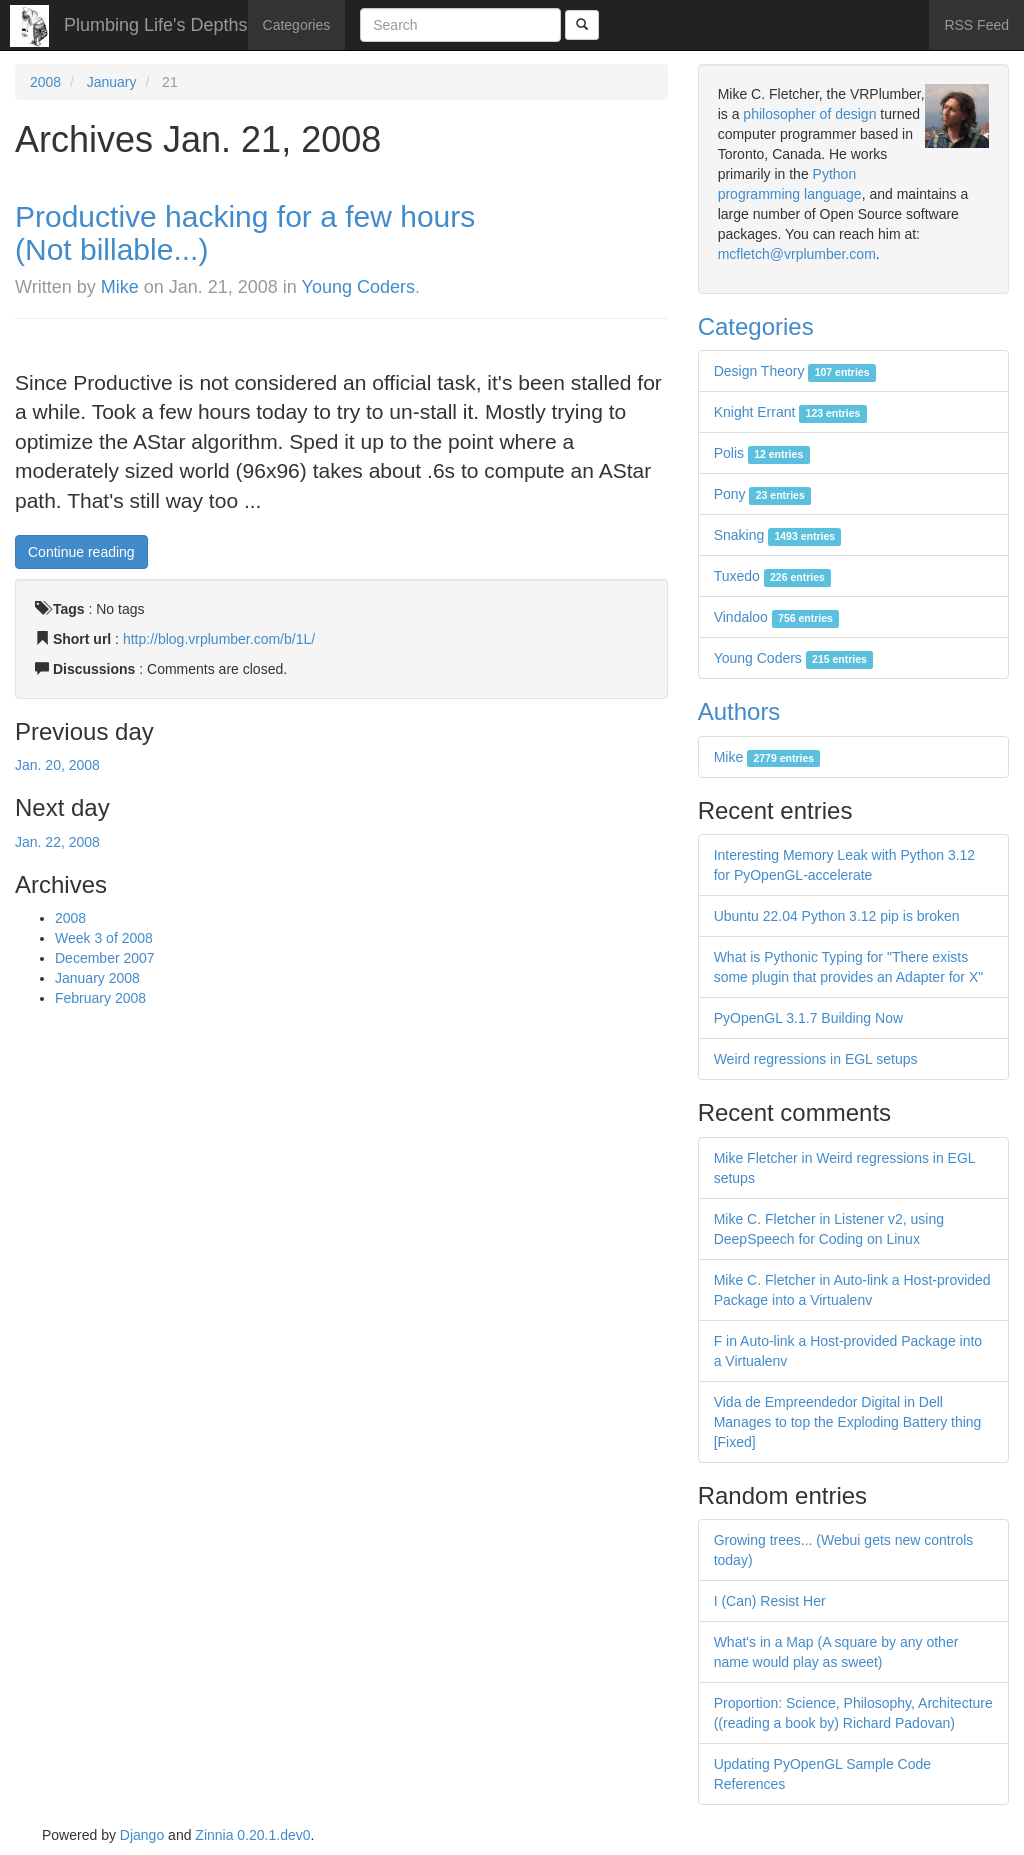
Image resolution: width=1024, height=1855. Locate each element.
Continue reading (81, 552)
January (112, 82)
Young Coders (358, 287)
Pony (762, 494)
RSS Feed (976, 25)
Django (142, 1835)
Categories (297, 25)
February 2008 (100, 998)
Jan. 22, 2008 (57, 842)
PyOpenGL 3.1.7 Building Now (808, 1018)
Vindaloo (777, 617)
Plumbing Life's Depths (156, 25)
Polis (762, 453)
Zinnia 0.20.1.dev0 (252, 1835)
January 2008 (97, 978)
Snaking (778, 535)
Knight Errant (790, 412)
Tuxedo (773, 576)
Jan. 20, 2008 (57, 765)
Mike (120, 287)
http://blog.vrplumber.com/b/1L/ (219, 639)
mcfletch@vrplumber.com (797, 254)
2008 (45, 82)
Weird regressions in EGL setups (816, 1059)
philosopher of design (809, 114)
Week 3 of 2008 (104, 938)
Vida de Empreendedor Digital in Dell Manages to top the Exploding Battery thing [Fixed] (848, 1422)
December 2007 (105, 958)
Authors (739, 711)
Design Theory (795, 371)
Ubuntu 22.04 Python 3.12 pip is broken (837, 916)
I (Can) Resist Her (770, 1601)
